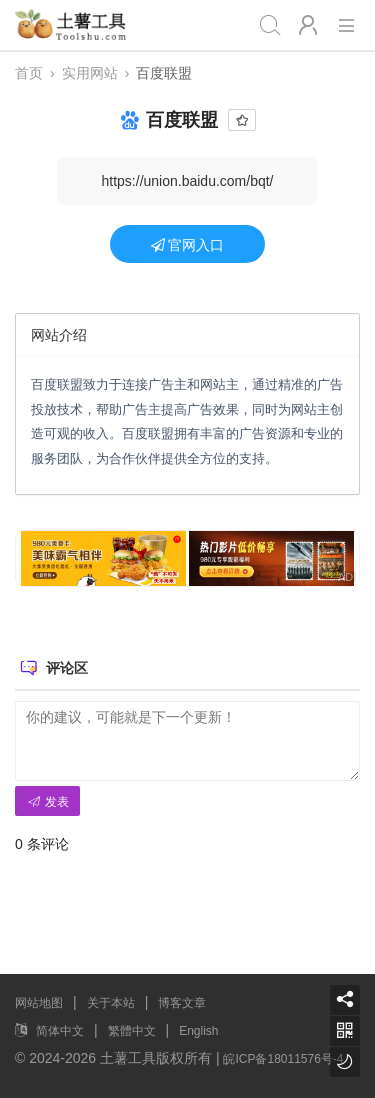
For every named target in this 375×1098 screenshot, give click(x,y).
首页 (29, 73)
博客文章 (182, 1003)
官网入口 (188, 245)
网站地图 (39, 1003)
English (198, 1031)
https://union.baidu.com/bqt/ (188, 181)
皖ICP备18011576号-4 (283, 1059)
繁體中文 (132, 1031)
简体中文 (60, 1031)
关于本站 (111, 1003)
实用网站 (90, 73)
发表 (47, 802)
